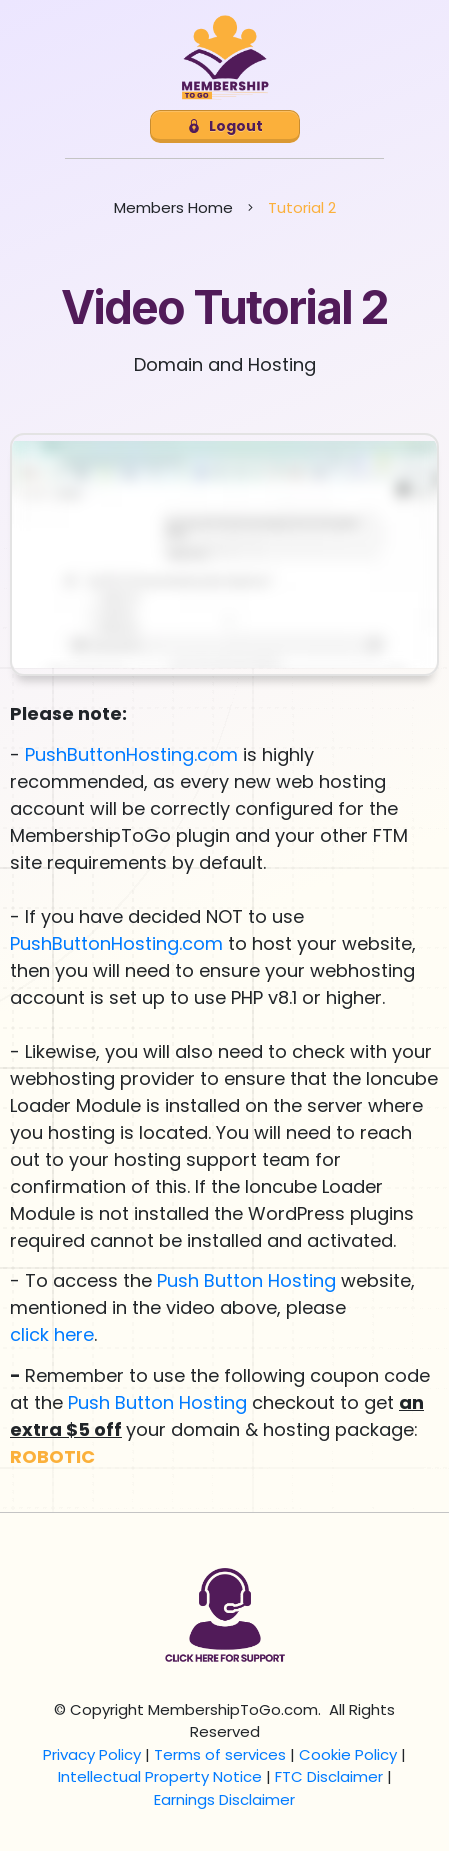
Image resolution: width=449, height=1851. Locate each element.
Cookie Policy (348, 1754)
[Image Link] (225, 57)
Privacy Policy (92, 1754)
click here (52, 1334)
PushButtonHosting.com (131, 754)
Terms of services (220, 1754)
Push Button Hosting (246, 1280)
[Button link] (225, 126)
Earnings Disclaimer (224, 1799)
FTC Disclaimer (329, 1776)
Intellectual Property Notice (160, 1776)
